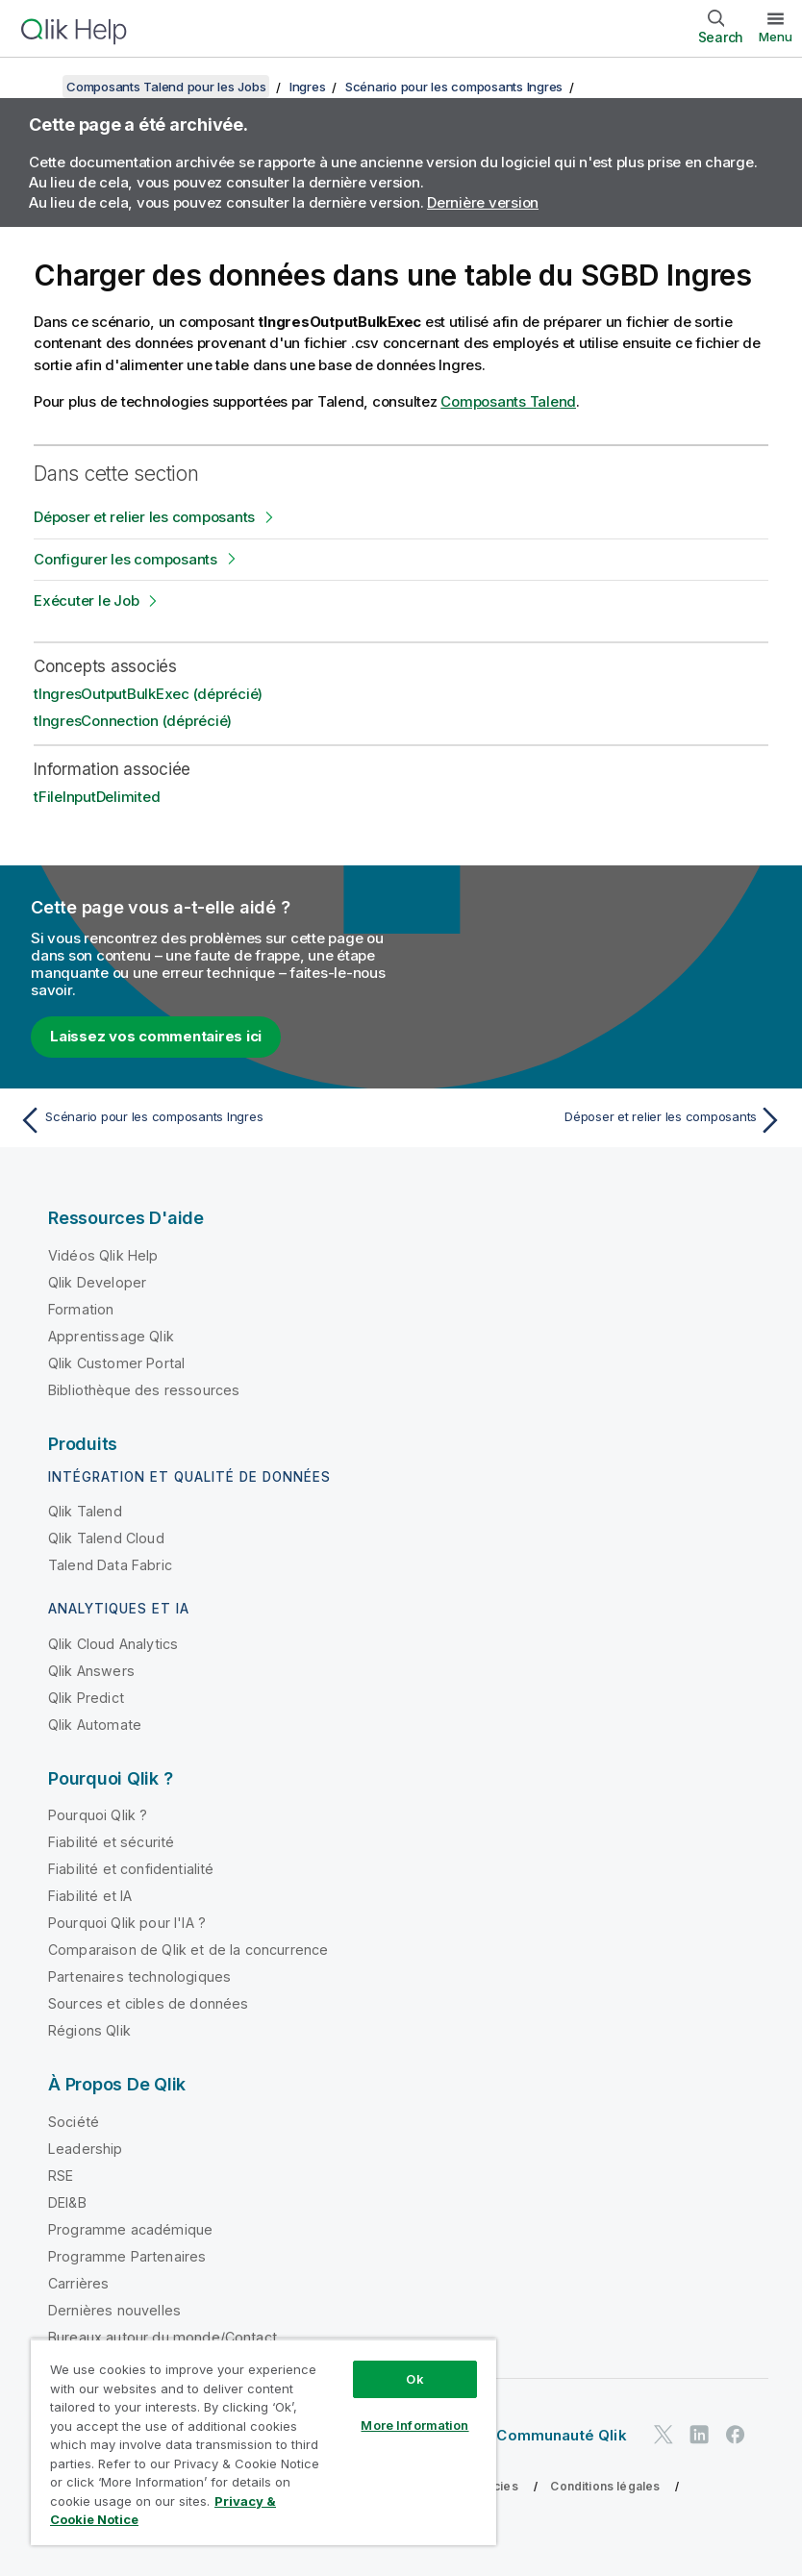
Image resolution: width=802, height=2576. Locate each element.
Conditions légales (605, 2486)
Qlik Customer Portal (116, 1363)
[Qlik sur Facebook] (735, 2435)
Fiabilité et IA (90, 1896)
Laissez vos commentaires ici (156, 1036)
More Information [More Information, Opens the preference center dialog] (414, 2425)
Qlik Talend (85, 1511)
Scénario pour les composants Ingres (454, 86)
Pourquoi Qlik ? (97, 1815)
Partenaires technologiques (139, 1976)
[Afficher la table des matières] (38, 86)
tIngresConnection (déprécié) (133, 721)
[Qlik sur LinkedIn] (699, 2435)
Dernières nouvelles (114, 2310)
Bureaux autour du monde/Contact (162, 2337)
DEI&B (67, 2202)
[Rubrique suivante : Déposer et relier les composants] (598, 1120)
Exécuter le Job (86, 600)
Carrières (78, 2283)
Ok (414, 2379)
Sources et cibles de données (148, 2003)
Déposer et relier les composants (144, 517)
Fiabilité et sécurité (111, 1842)
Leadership (85, 2148)
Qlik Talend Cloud (106, 1538)
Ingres (307, 86)
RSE (60, 2175)
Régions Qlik (89, 2030)
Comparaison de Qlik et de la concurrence (188, 1949)
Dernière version (483, 202)
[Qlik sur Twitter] (663, 2435)
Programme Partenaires (127, 2256)
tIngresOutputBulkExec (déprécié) (148, 694)
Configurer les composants (125, 559)
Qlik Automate (94, 1724)
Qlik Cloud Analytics (113, 1644)
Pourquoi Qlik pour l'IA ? (127, 1922)
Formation (80, 1309)
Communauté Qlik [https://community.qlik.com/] (561, 2435)
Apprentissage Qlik (111, 1336)
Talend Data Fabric (110, 1565)
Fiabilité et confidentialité (130, 1869)
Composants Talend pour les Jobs (165, 86)
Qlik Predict (86, 1697)
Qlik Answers (91, 1671)
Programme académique (130, 2229)
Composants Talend (508, 401)
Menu (775, 36)
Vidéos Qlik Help (103, 1255)
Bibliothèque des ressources (143, 1390)
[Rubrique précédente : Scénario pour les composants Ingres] (203, 1120)
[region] (263, 2441)
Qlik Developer (97, 1282)
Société (73, 2121)
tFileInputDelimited (97, 797)
